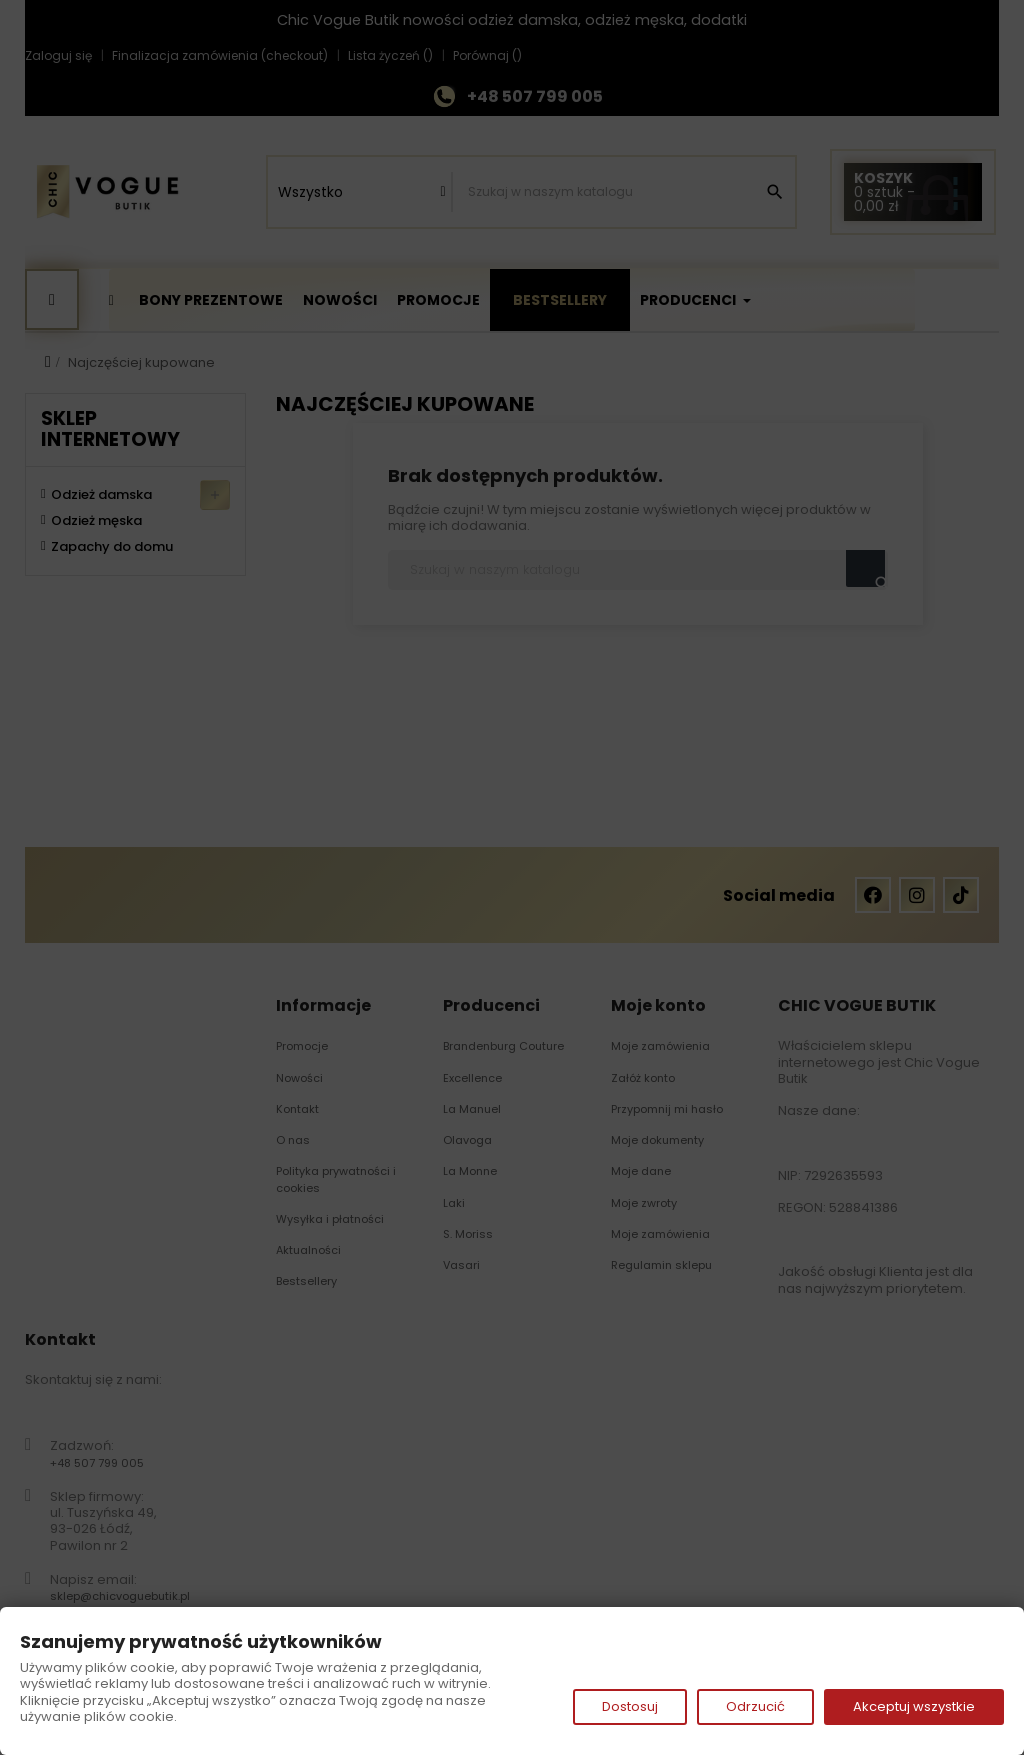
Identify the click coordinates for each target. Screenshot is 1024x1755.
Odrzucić (755, 1706)
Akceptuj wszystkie (914, 1706)
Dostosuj (630, 1706)
